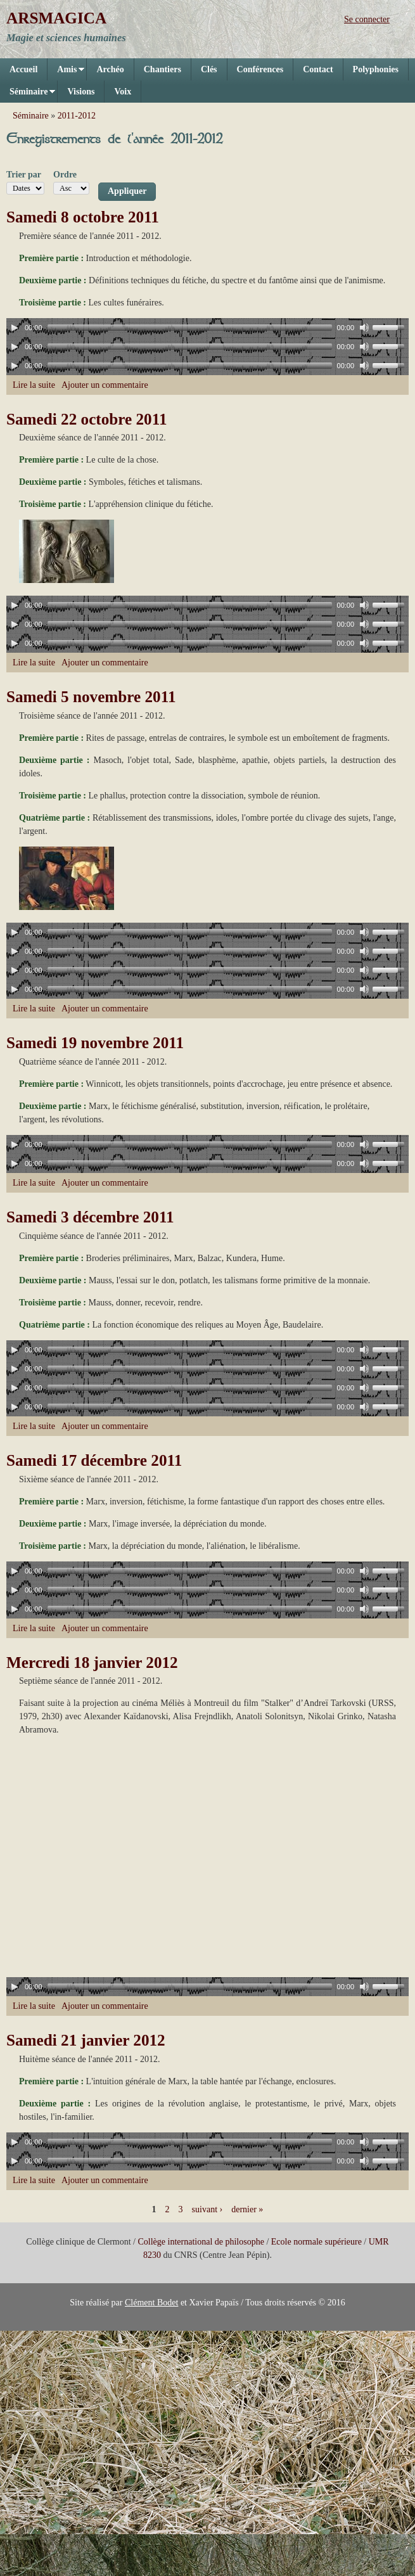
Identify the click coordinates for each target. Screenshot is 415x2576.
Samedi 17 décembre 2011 (94, 1460)
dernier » (247, 2209)
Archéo (110, 69)
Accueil (23, 69)
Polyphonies (376, 69)
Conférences (260, 69)
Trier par (23, 174)
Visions (80, 91)
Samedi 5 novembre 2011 (91, 696)
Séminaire (27, 95)
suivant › (207, 2209)
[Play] (15, 328)
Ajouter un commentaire (104, 385)
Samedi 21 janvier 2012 (85, 2040)
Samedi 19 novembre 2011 (95, 1042)
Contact (318, 69)
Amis (66, 72)
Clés (209, 69)
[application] (207, 327)
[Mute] (364, 328)
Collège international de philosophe (200, 2241)
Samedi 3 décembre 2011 (90, 1217)
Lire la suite (34, 385)
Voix (122, 91)
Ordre (65, 174)
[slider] (190, 327)
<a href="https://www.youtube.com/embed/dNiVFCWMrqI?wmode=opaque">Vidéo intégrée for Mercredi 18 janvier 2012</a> (158, 1859)
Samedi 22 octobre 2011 (86, 419)
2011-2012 (77, 115)
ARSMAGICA (56, 18)
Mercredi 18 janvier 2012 (92, 1662)
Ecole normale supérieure (316, 2241)
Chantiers (162, 69)
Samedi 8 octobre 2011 (82, 217)
